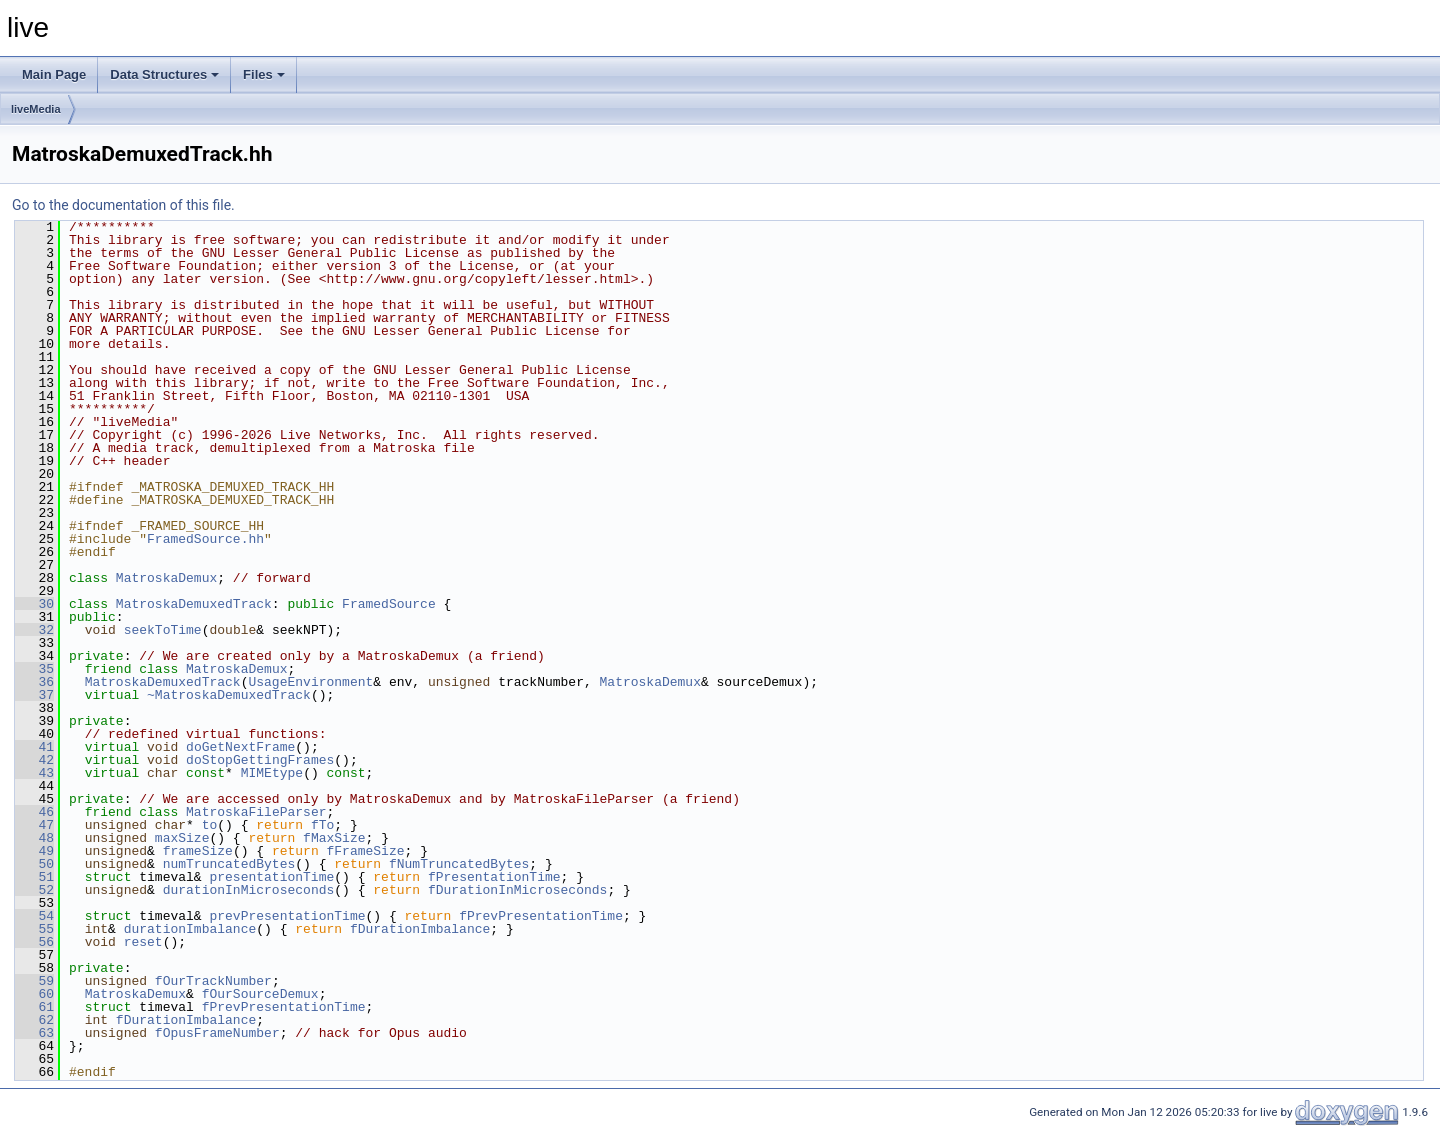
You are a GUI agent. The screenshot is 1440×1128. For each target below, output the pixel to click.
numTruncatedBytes (229, 864)
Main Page (54, 74)
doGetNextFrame (240, 747)
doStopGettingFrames (260, 760)
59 (34, 981)
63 (34, 1033)
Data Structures (164, 74)
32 (34, 630)
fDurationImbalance (420, 929)
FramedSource (389, 604)
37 (34, 695)
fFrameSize (365, 851)
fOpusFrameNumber (217, 1033)
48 (34, 838)
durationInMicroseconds (249, 890)
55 (34, 929)
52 (34, 890)
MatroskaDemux (166, 578)
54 (34, 916)
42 (34, 760)
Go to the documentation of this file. (123, 205)
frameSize (198, 851)
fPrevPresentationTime (541, 916)
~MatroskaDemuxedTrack (229, 695)
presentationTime (271, 877)
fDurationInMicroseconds (517, 890)
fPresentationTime (494, 877)
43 (34, 773)
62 (34, 1020)
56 (34, 942)
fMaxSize (334, 838)
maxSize (182, 838)
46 (34, 812)
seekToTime (163, 630)
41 (34, 747)
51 (34, 877)
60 (34, 994)
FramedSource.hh (205, 539)
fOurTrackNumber (213, 981)
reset (143, 942)
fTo (322, 825)
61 (34, 1007)
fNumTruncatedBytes (459, 864)
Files (264, 74)
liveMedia (36, 109)
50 (34, 864)
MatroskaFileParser (256, 812)
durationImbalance (190, 929)
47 (34, 825)
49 (34, 851)
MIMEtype (272, 773)
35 (34, 669)
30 (34, 604)
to (210, 825)
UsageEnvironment (310, 682)
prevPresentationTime (287, 916)
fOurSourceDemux (260, 994)
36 (34, 682)
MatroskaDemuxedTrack (194, 604)
